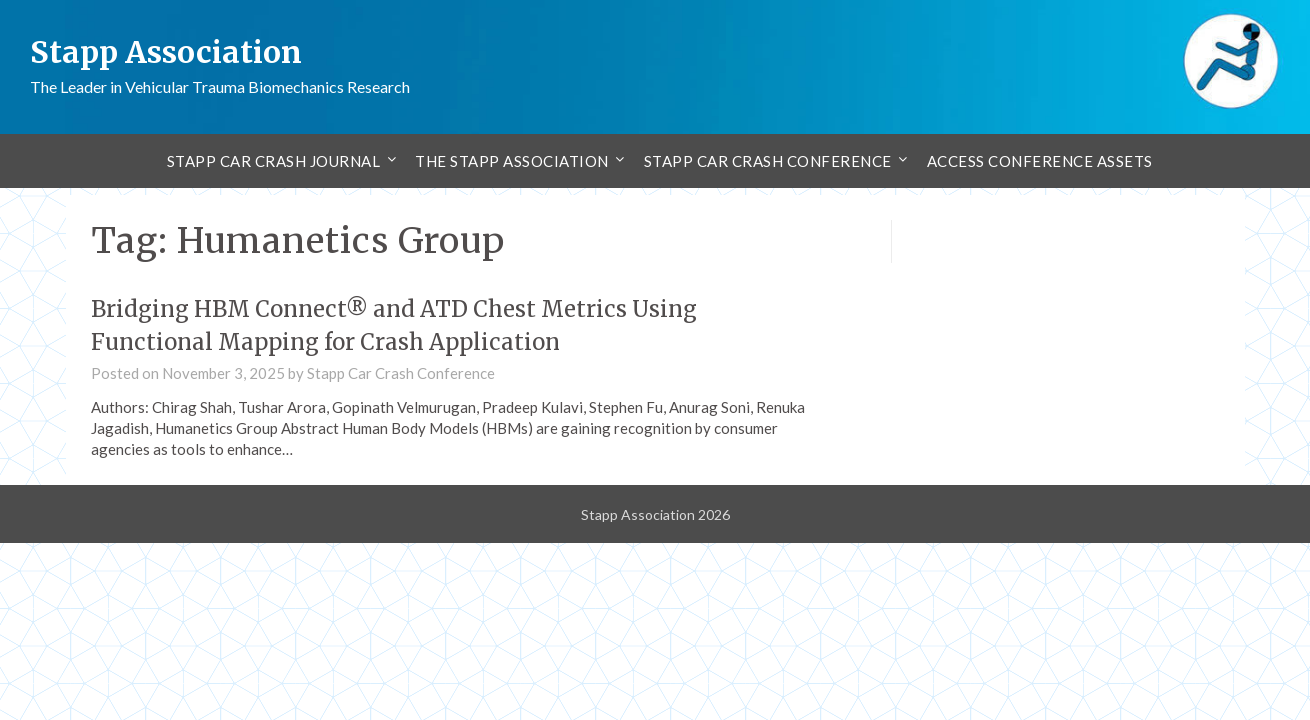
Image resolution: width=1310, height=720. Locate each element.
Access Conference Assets (1040, 161)
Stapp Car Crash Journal (274, 161)
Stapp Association (166, 52)
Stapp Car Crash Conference (768, 161)
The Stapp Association (512, 161)
